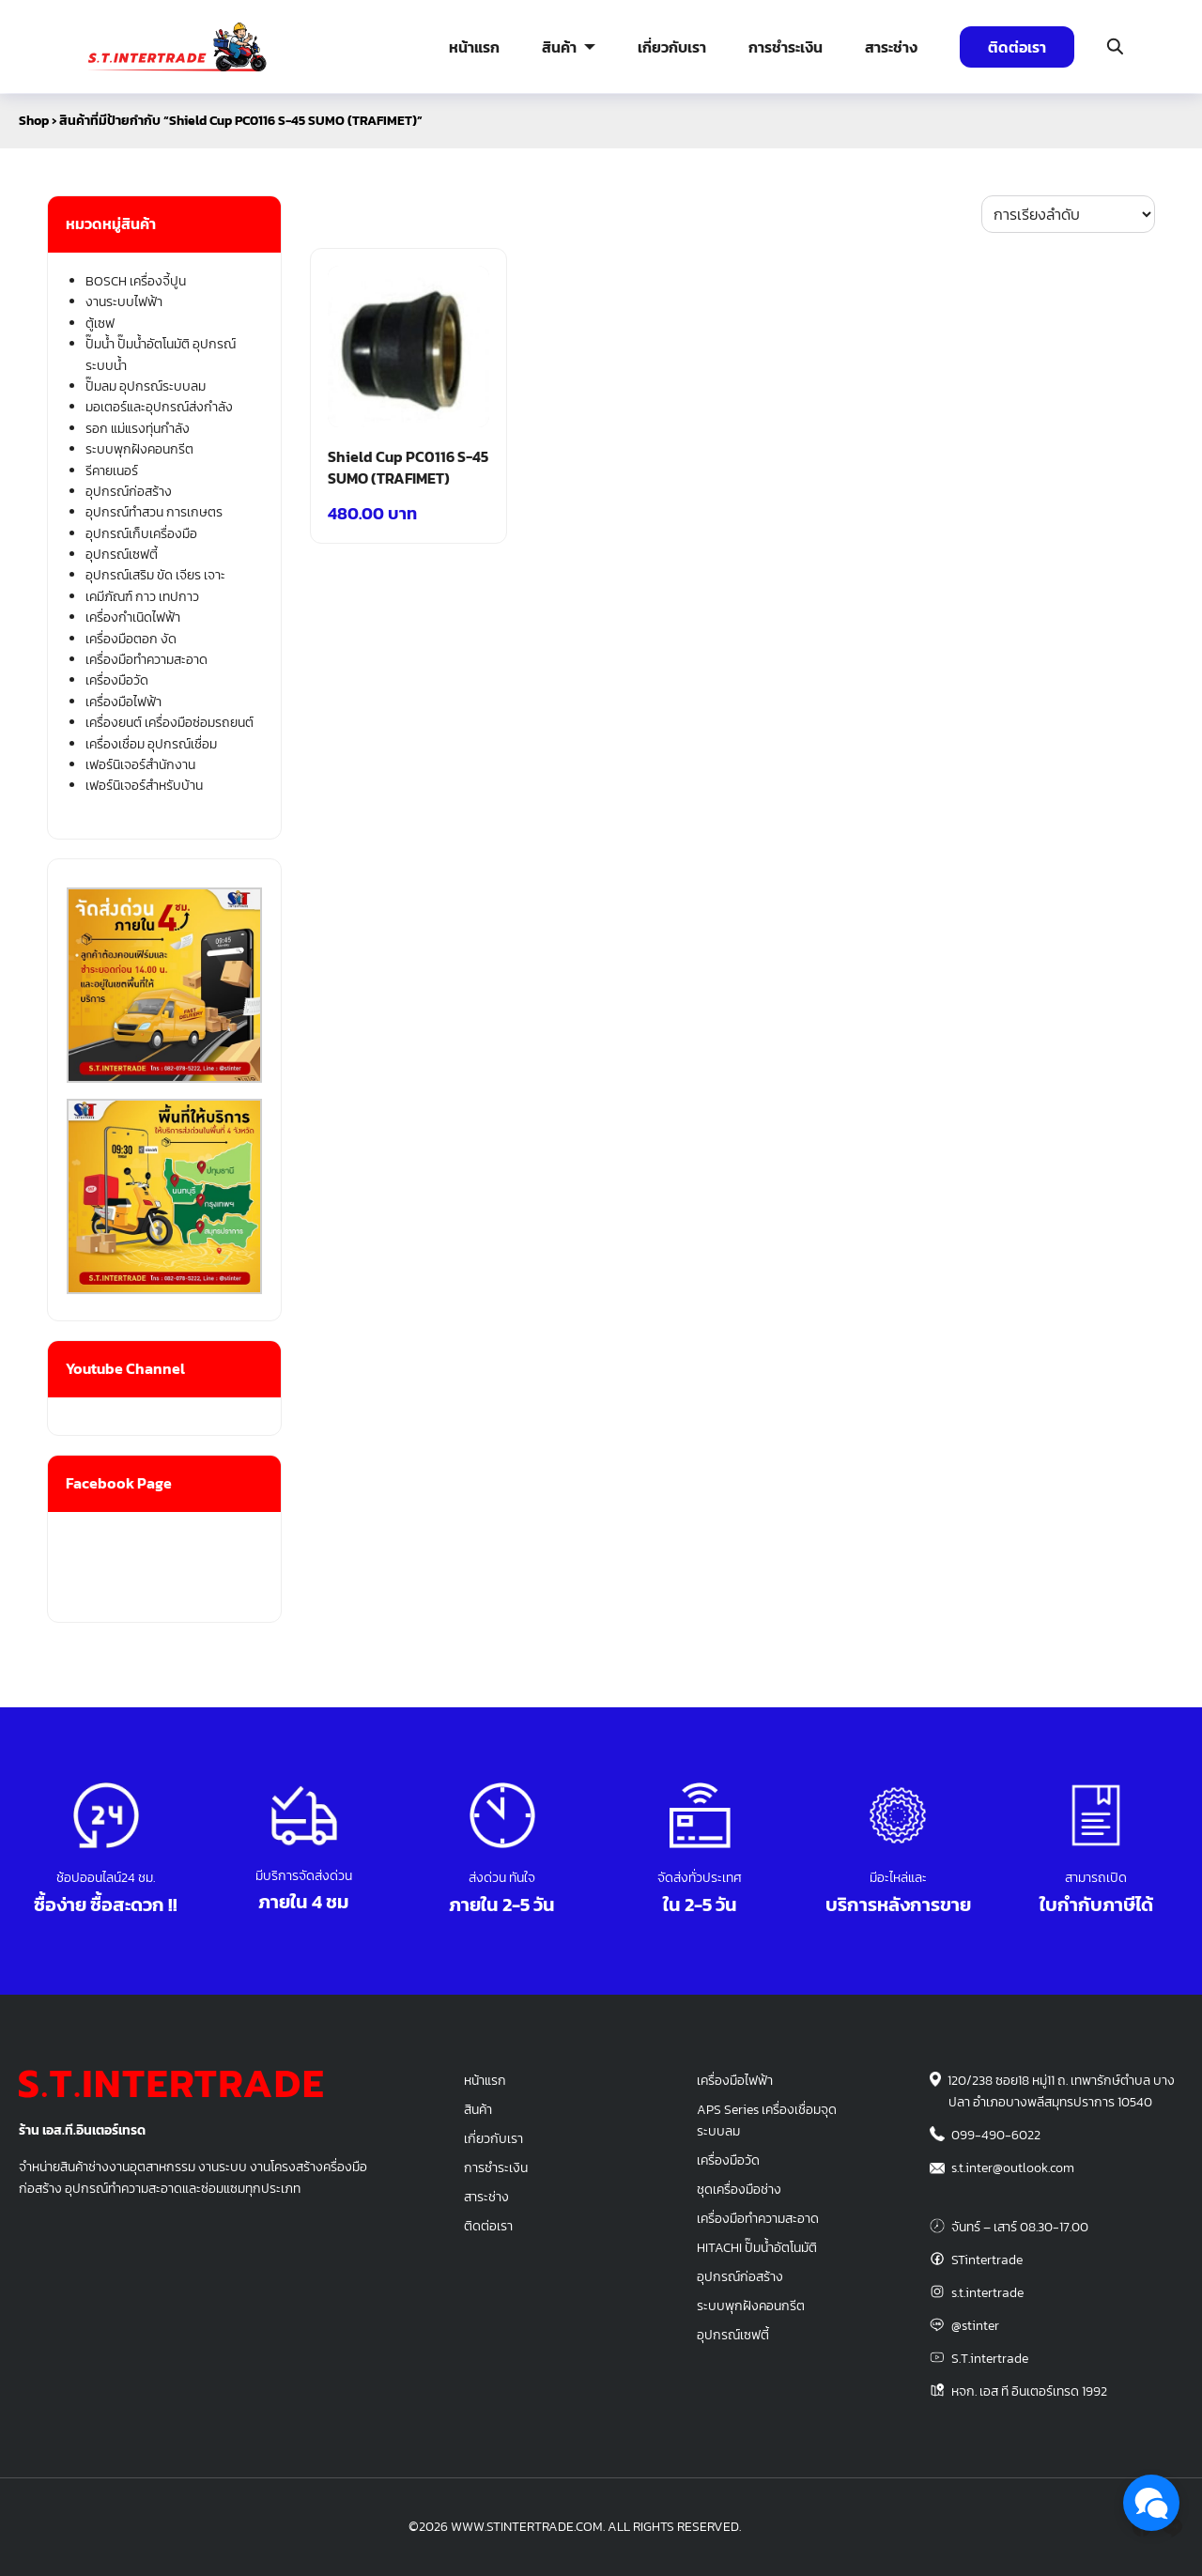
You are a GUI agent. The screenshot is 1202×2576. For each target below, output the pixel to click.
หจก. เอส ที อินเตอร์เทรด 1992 (1029, 2391)
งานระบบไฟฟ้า (123, 302)
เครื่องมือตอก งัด (131, 639)
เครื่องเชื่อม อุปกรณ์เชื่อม (151, 744)
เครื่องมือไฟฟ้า (123, 702)
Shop (34, 121)
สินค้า (559, 47)
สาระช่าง (891, 47)
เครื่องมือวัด (116, 680)
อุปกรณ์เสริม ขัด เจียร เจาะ (155, 575)
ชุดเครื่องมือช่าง (739, 2189)
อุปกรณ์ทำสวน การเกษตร (154, 512)
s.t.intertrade (987, 2292)
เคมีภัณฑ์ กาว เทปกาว (142, 597)
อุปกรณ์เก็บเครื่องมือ (141, 534)
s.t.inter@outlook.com (1012, 2167)
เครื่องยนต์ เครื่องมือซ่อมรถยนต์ (169, 723)
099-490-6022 (995, 2134)
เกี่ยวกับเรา (672, 47)
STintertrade (987, 2259)
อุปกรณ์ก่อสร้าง (128, 491)
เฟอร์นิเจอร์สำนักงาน (140, 765)
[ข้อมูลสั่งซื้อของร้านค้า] (1068, 214)
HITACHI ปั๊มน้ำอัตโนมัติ (757, 2247)
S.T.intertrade (989, 2358)
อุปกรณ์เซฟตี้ (121, 554)
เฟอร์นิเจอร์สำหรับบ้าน (144, 785)
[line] (1172, 2527)
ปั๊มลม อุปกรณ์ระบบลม (145, 386)
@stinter (975, 2325)
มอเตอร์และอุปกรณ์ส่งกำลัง (159, 407)
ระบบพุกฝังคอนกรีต (139, 449)
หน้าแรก (474, 47)
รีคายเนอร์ (111, 471)
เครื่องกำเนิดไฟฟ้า (132, 617)
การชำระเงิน (785, 47)
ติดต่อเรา (1017, 47)
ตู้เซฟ (100, 323)
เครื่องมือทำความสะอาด (146, 660)
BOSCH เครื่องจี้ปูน (135, 281)
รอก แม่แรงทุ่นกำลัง (137, 429)
